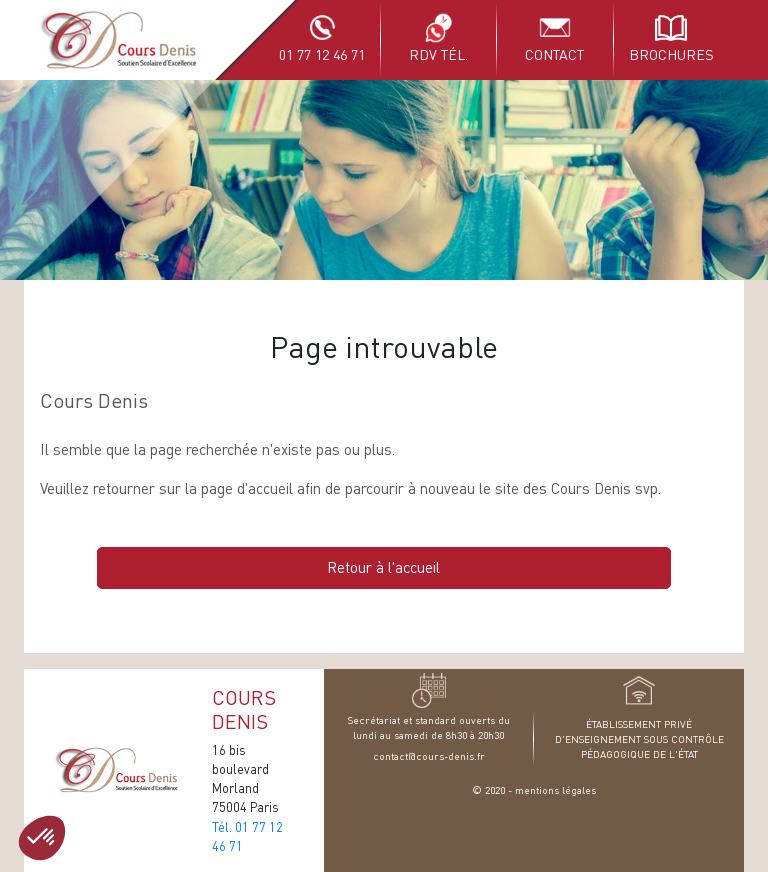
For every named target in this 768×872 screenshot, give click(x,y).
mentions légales (555, 789)
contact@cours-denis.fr (429, 755)
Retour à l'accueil (383, 567)
